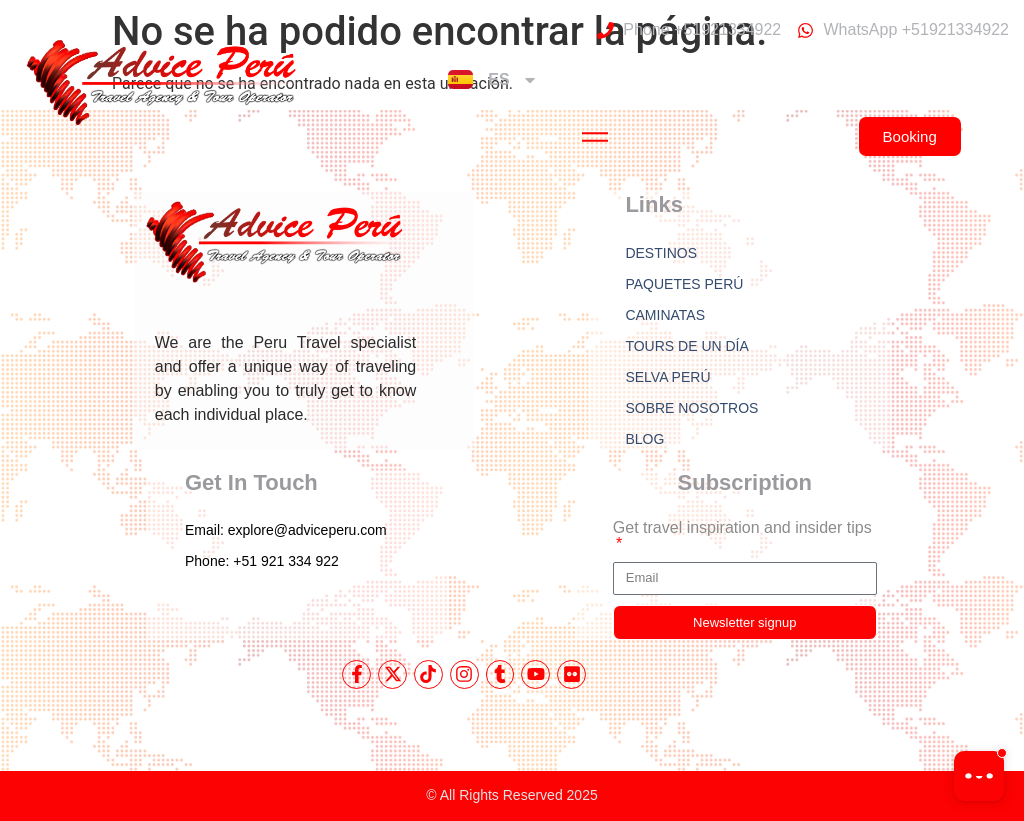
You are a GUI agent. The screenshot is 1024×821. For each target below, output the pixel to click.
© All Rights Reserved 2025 (511, 795)
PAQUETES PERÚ (684, 284)
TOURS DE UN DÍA (686, 346)
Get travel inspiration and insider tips (742, 528)
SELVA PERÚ (667, 377)
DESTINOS (661, 253)
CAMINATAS (665, 315)
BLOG (644, 439)
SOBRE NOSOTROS (691, 408)
